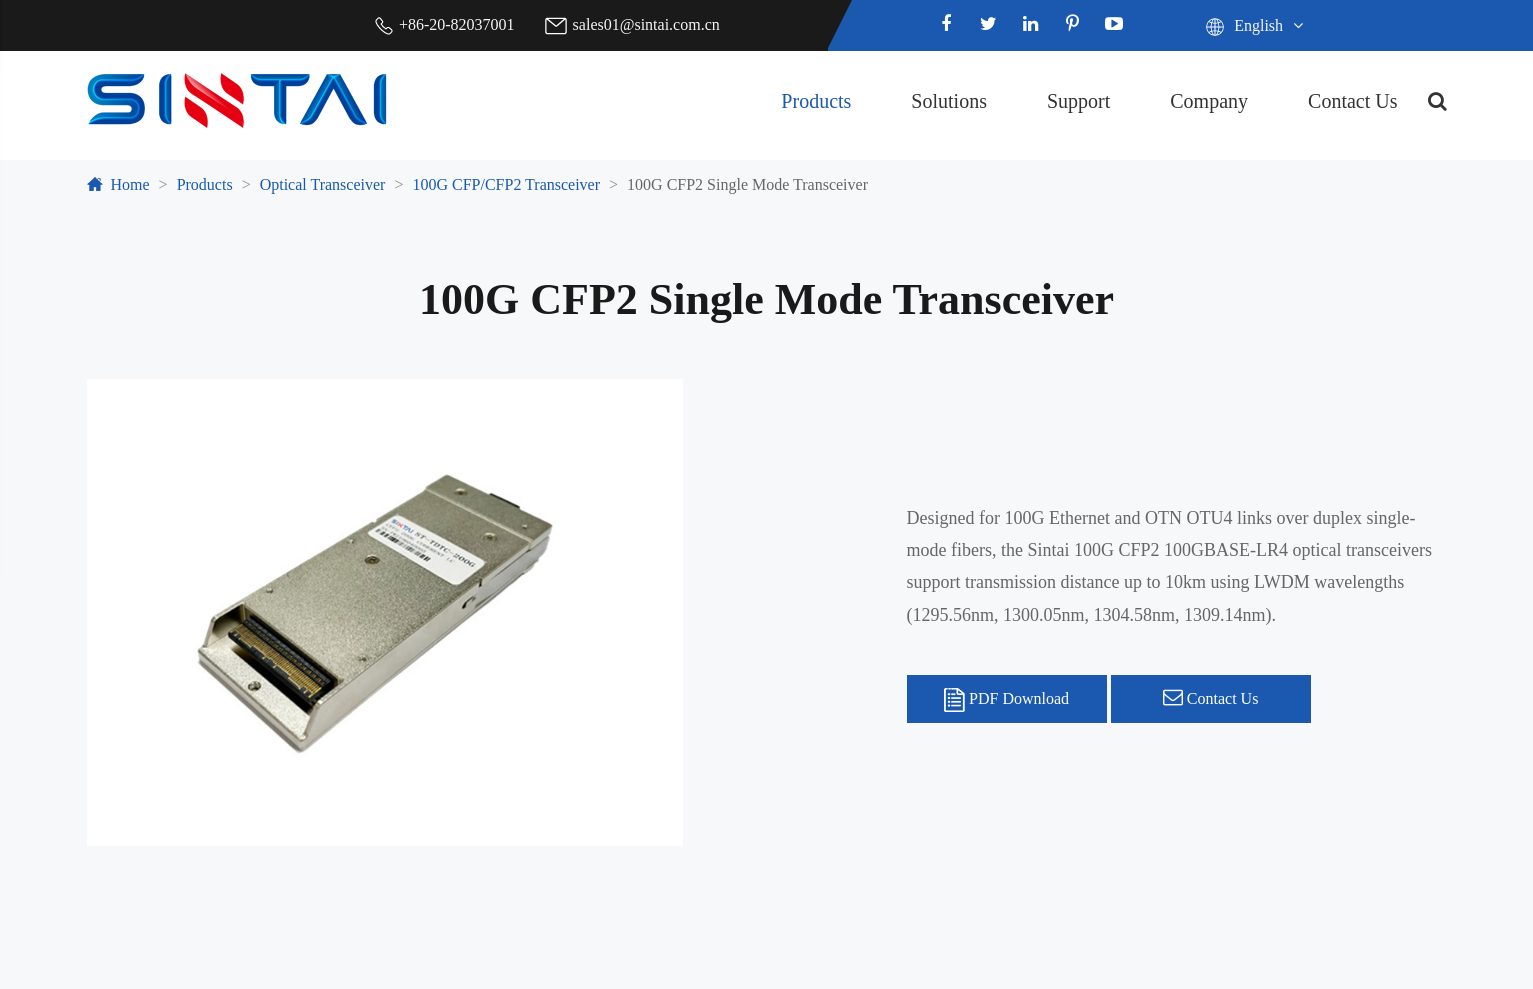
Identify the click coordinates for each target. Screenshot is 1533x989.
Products (816, 101)
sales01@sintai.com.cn (646, 24)
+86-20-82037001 (457, 24)
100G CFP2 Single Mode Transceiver (747, 184)
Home (130, 184)
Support (1078, 101)
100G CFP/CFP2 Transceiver (506, 184)
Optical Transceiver (323, 184)
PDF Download (1006, 700)
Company (1209, 101)
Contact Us (1352, 101)
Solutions (949, 101)
